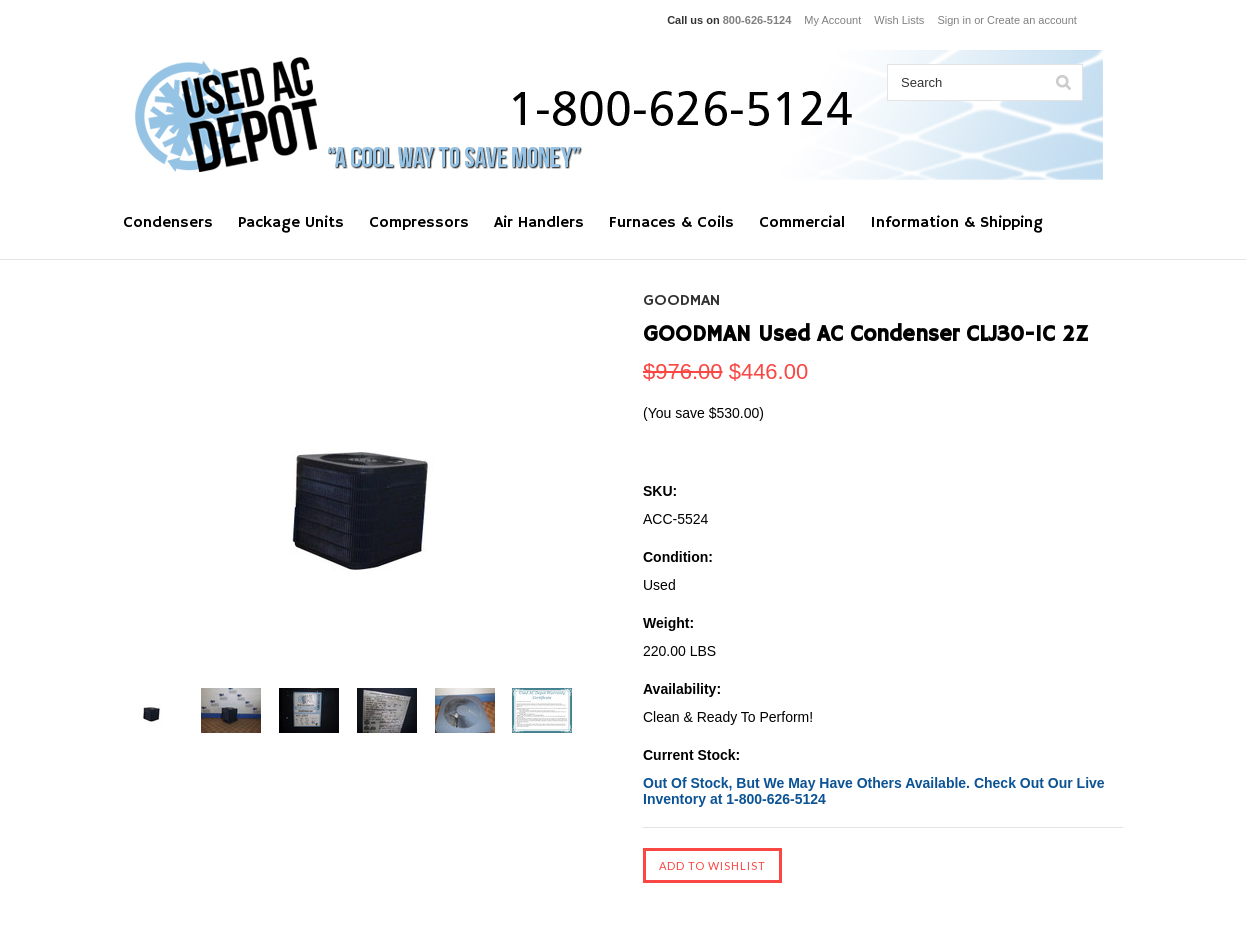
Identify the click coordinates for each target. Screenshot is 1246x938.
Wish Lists (899, 20)
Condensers (168, 223)
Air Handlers (539, 223)
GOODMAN (681, 301)
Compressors (419, 223)
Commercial (802, 223)
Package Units (291, 223)
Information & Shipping (956, 223)
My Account (832, 20)
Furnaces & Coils (671, 223)
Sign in (954, 20)
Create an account (1032, 20)
